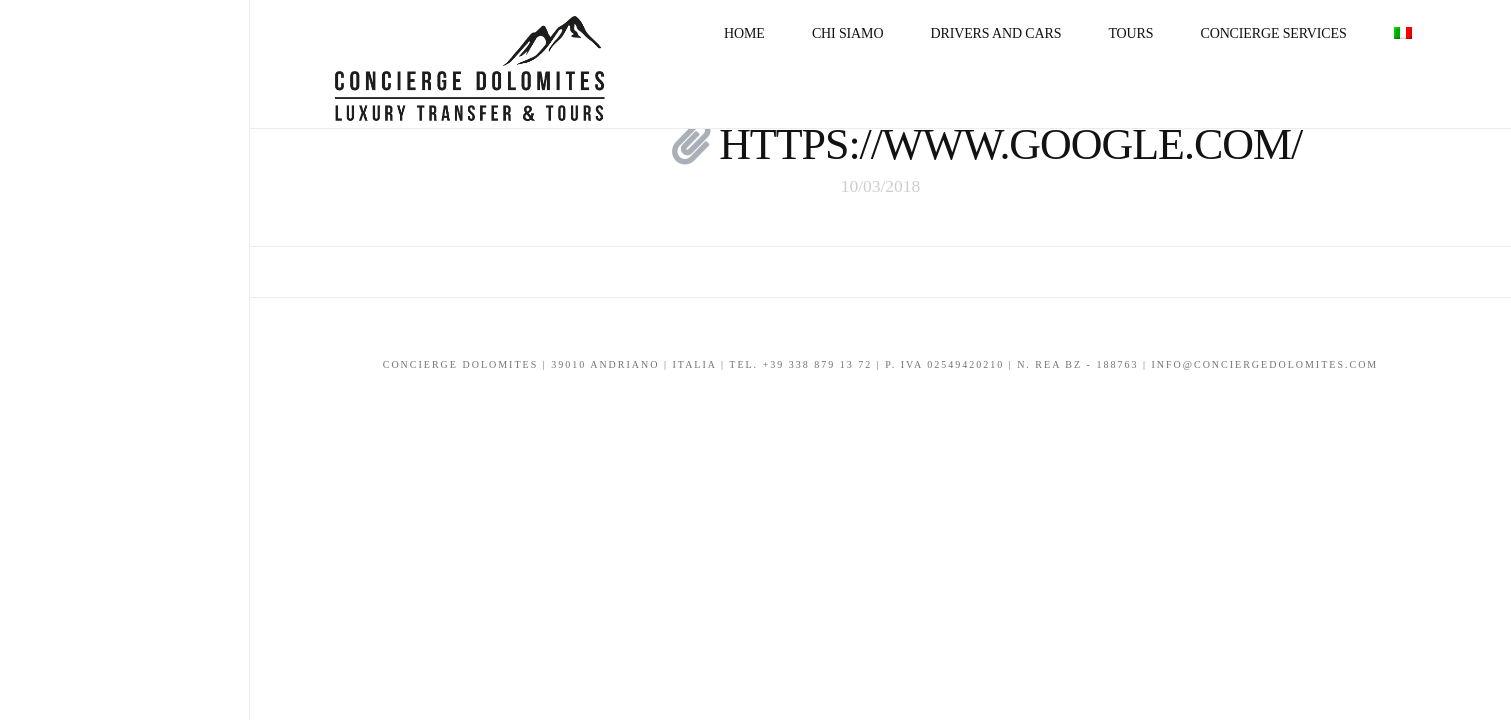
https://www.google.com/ (1010, 144)
